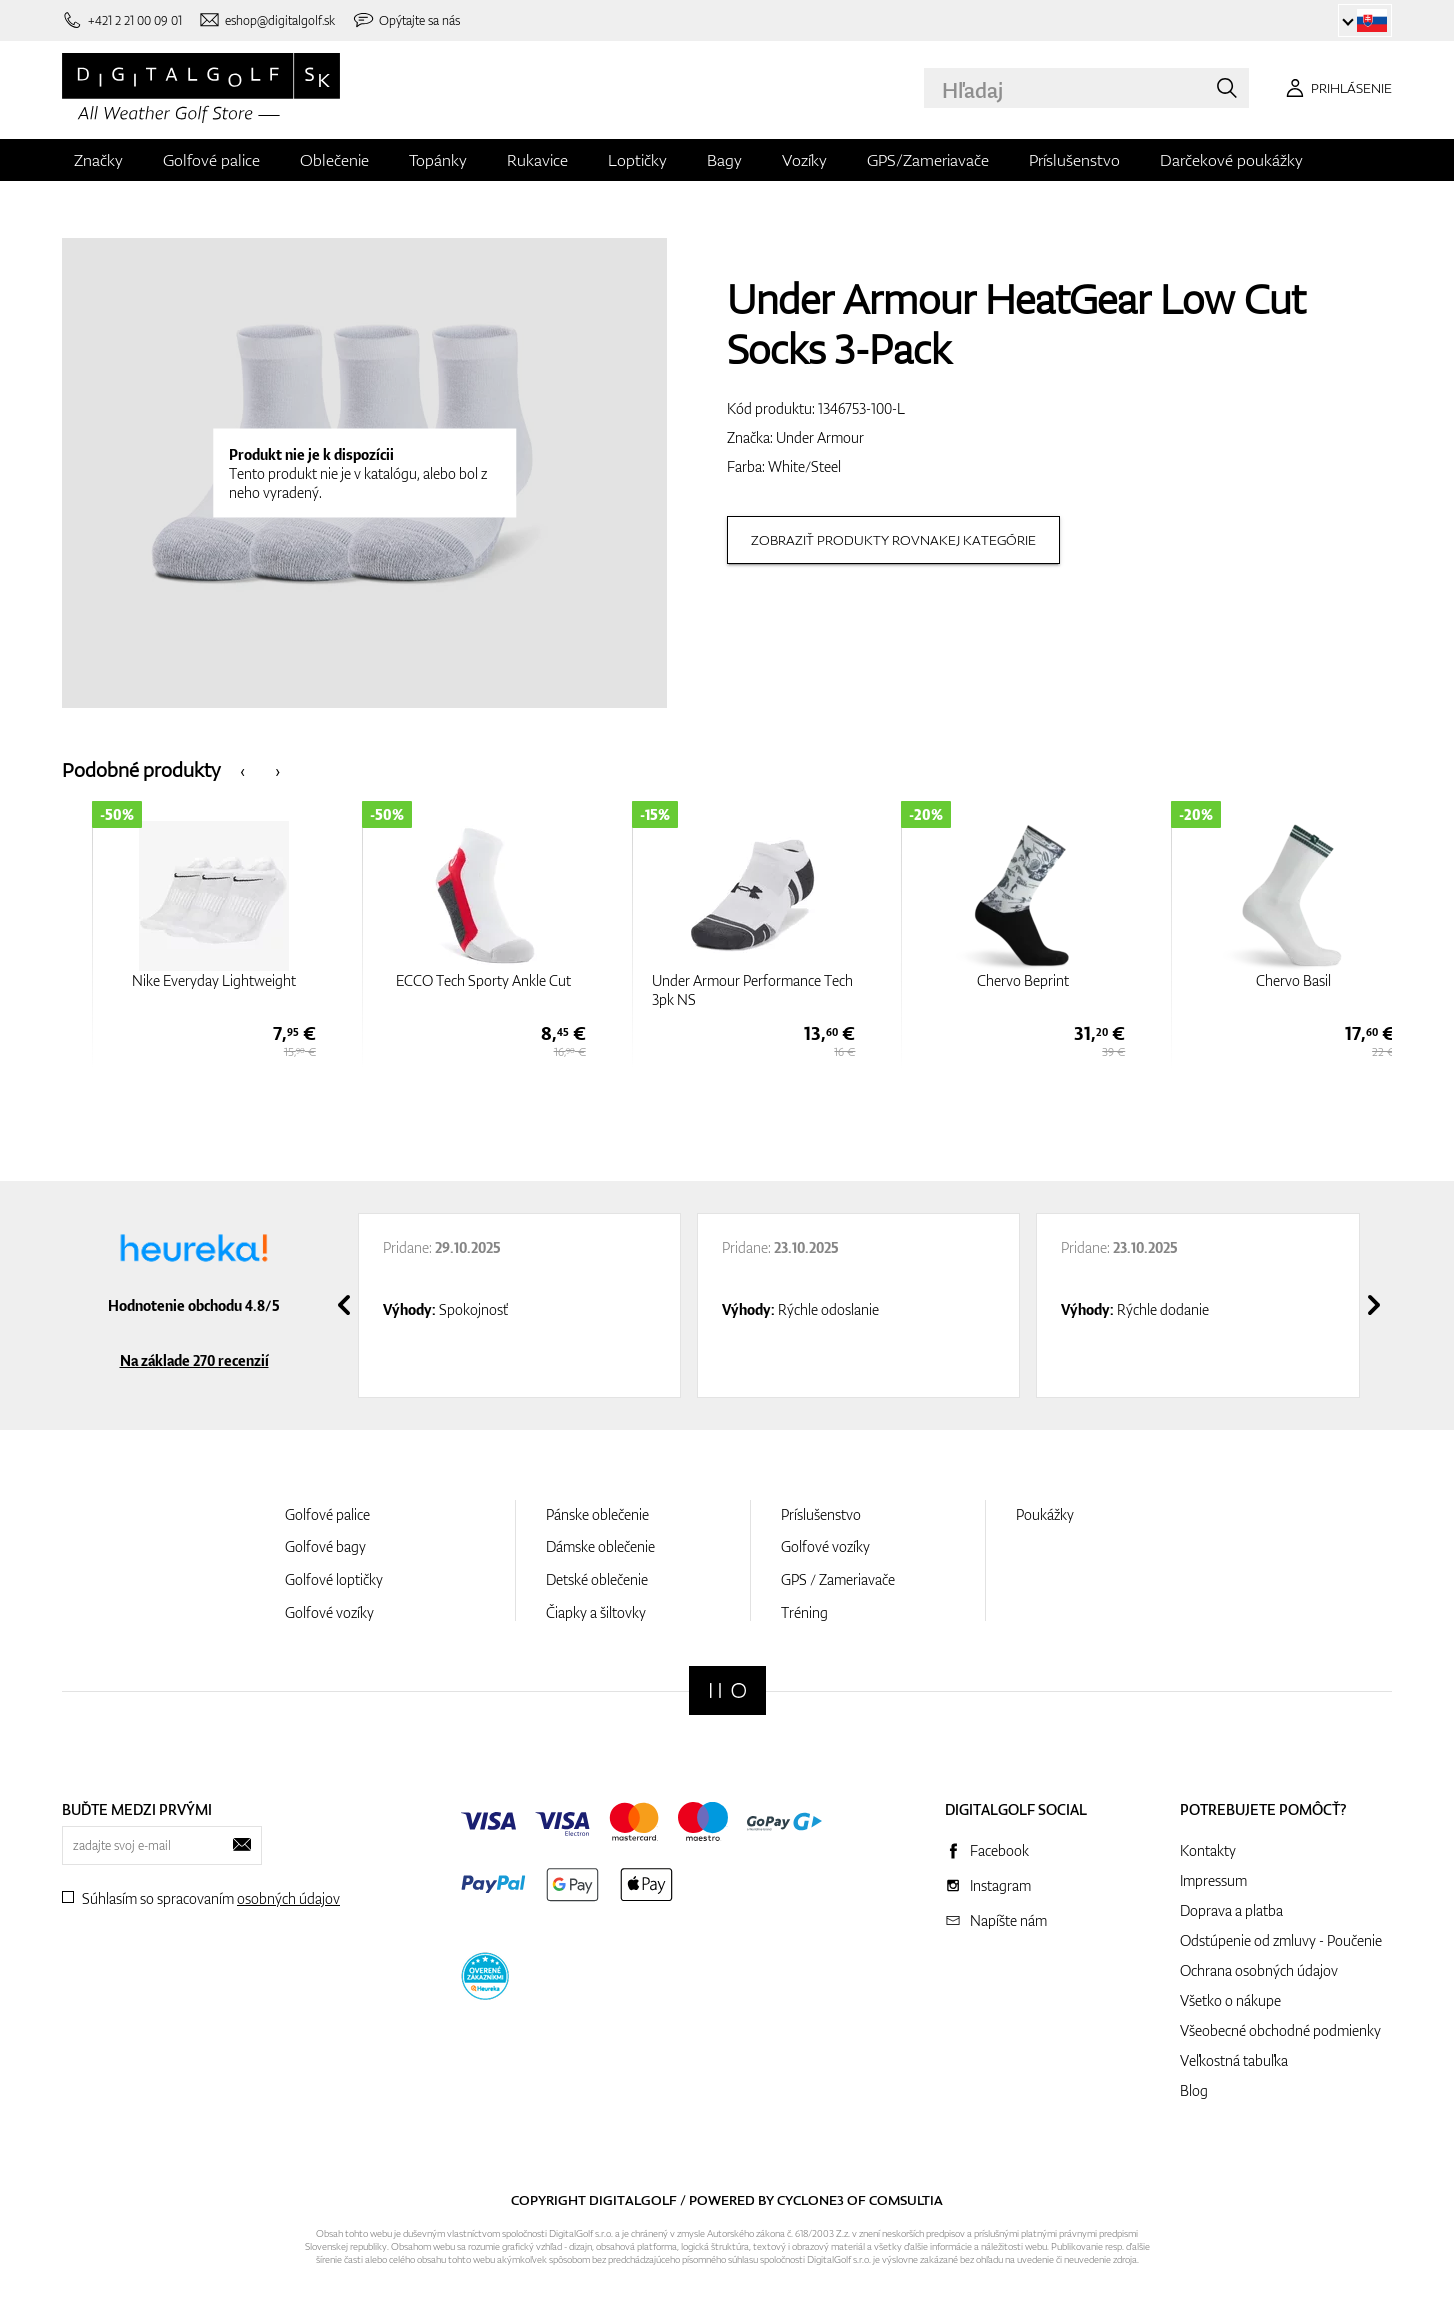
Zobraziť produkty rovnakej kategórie (893, 540)
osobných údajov (288, 1898)
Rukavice (537, 160)
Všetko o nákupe (1230, 2000)
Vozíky (804, 160)
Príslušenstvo (1074, 160)
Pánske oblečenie (597, 1514)
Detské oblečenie (597, 1579)
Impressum (1213, 1880)
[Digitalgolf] (727, 1690)
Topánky (438, 160)
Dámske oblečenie (600, 1546)
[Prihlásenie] (1335, 88)
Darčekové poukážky (1231, 160)
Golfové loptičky (334, 1579)
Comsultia (906, 2200)
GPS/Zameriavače (928, 160)
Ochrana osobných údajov (1259, 1970)
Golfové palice (211, 160)
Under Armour (820, 437)
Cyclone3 (810, 2200)
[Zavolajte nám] (122, 20)
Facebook (999, 1850)
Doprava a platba (1231, 1910)
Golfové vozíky (329, 1612)
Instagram (1000, 1885)
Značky (98, 160)
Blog (1194, 2090)
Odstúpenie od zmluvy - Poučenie (1281, 1940)
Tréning (804, 1612)
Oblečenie (334, 160)
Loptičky (637, 160)
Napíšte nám (1008, 1920)
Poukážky (1045, 1514)
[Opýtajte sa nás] (406, 20)
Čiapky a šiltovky (596, 1612)
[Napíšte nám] (267, 20)
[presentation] (242, 769)
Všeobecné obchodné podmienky (1280, 2030)
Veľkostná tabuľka (1234, 2060)
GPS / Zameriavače (838, 1579)
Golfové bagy (325, 1546)
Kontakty (1208, 1850)
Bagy (724, 160)
